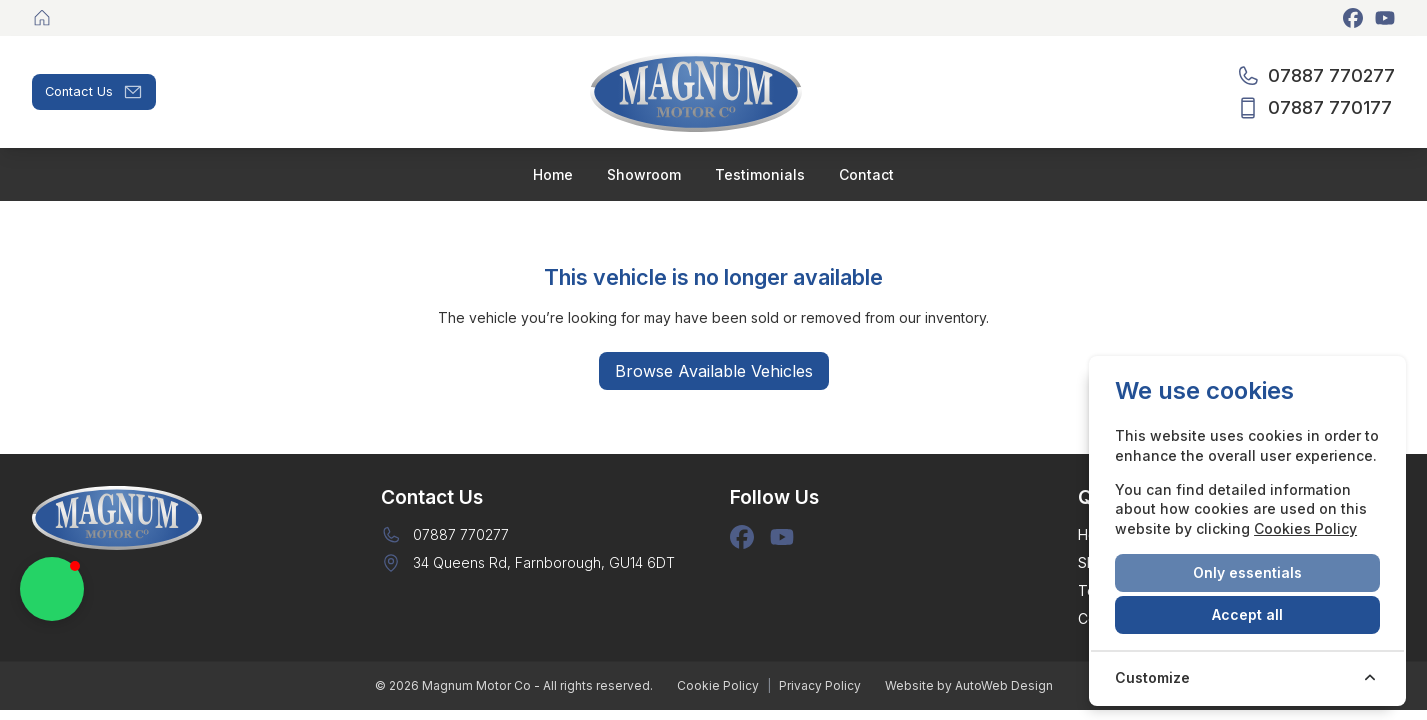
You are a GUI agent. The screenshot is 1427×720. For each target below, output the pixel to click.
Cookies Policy (1305, 528)
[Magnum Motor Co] (44, 18)
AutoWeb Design (1004, 685)
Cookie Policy (718, 685)
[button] (52, 589)
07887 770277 (461, 534)
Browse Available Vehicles (714, 371)
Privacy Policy (820, 685)
